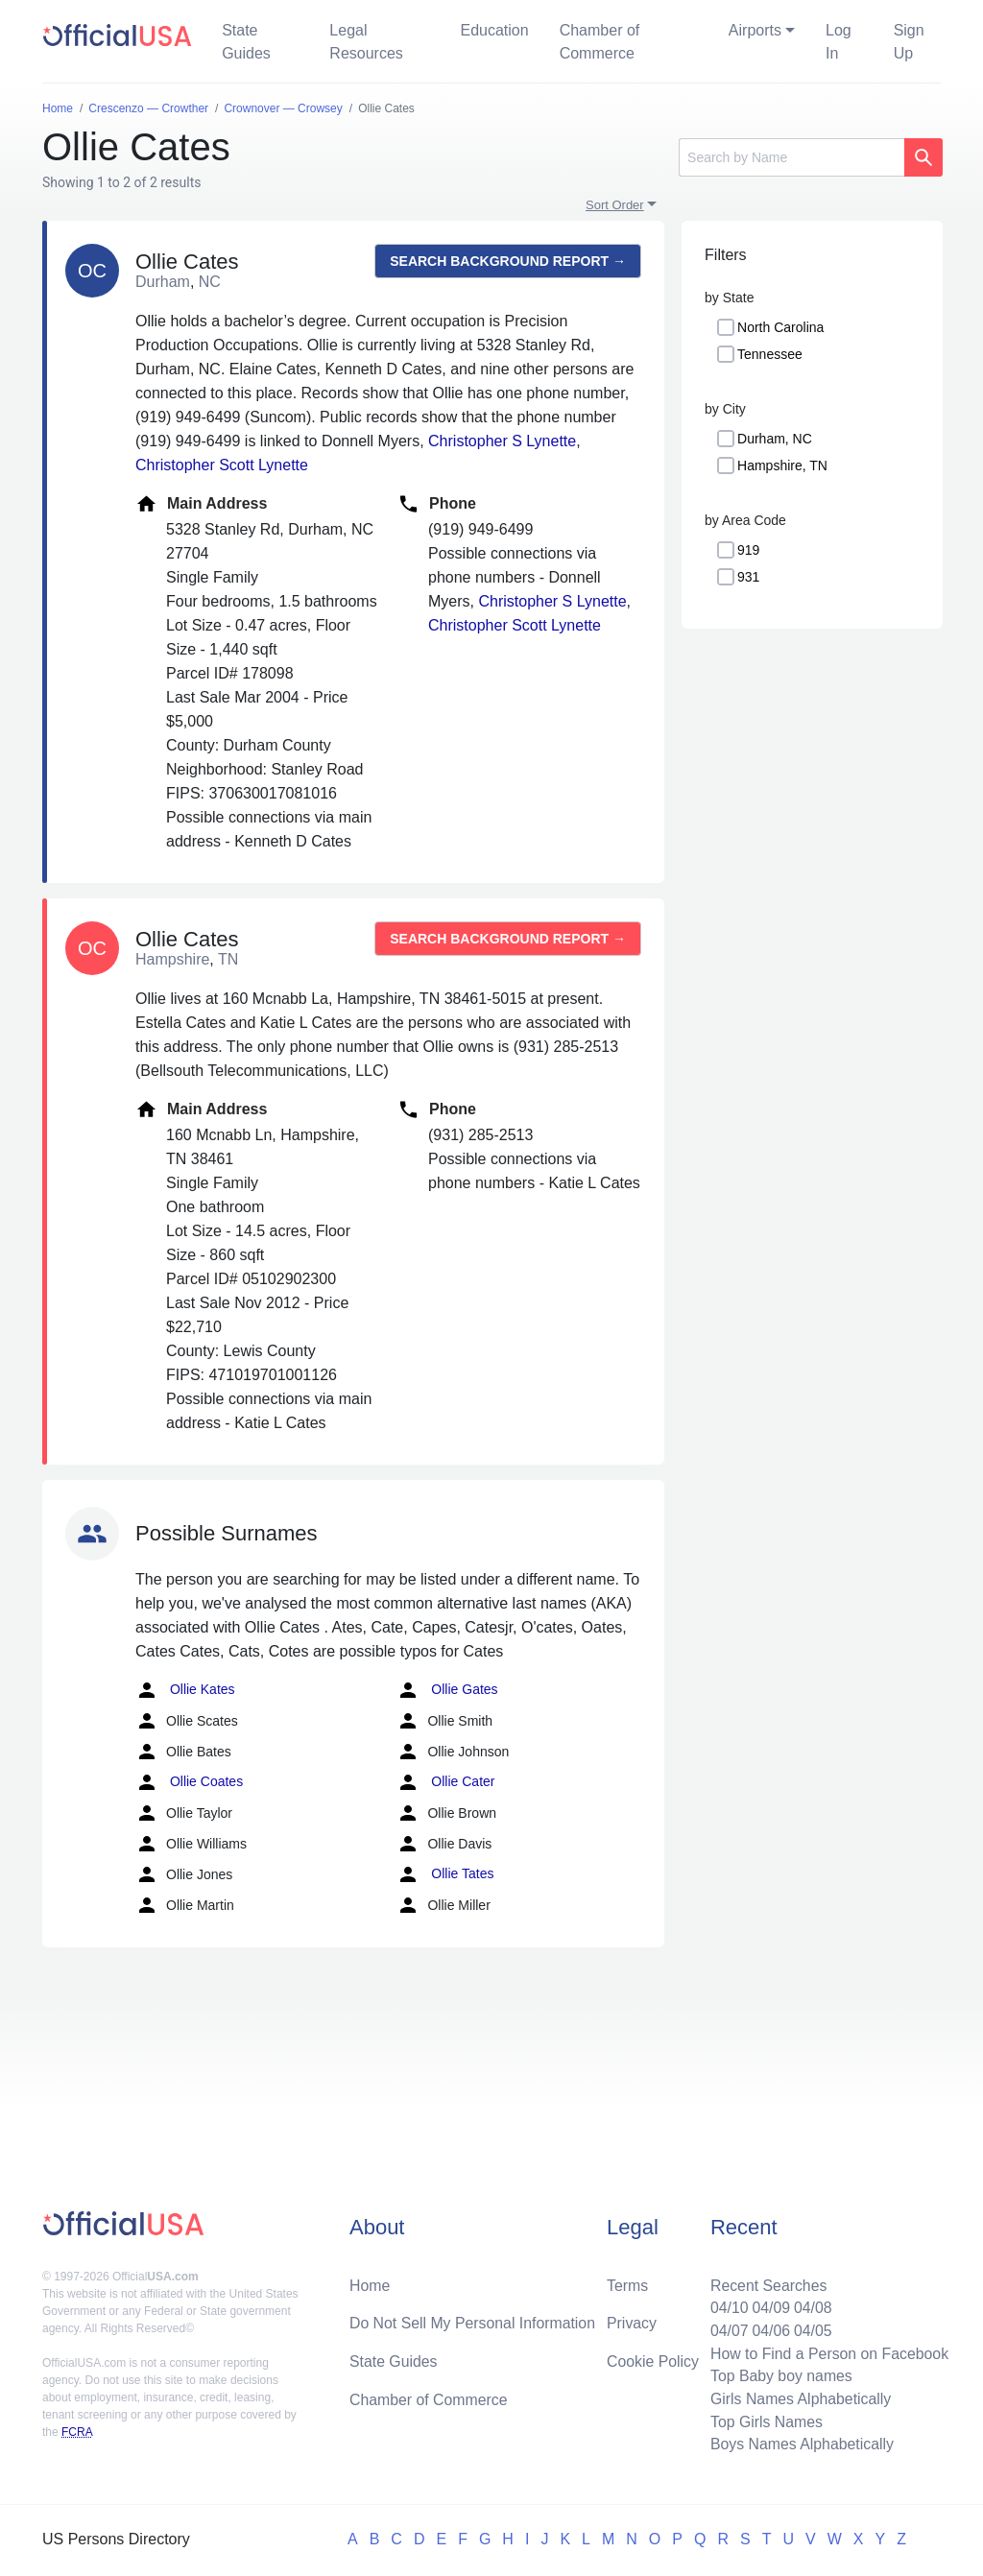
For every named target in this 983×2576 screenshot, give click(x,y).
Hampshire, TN (782, 465)
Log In (838, 41)
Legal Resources (365, 41)
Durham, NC (774, 438)
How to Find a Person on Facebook (827, 2352)
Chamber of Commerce (600, 41)
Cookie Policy (653, 2359)
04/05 (811, 2329)
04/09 (769, 2306)
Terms (628, 2283)
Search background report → (508, 261)
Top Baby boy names (779, 2375)
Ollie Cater (445, 1782)
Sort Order (615, 205)
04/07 (726, 2329)
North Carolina (780, 327)
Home (370, 2283)
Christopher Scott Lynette (221, 465)
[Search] (791, 157)
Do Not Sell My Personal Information (473, 2321)
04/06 (769, 2329)
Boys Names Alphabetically (800, 2444)
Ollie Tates (444, 1874)
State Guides (246, 41)
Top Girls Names (764, 2421)
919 (748, 550)
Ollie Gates (446, 1690)
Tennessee (770, 354)
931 (748, 576)
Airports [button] (755, 30)
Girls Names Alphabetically (798, 2398)
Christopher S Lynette (502, 441)
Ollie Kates (185, 1690)
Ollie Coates (189, 1782)
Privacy (632, 2321)
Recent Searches (766, 2283)
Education (494, 30)
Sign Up (909, 41)
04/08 (811, 2306)
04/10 (726, 2306)
